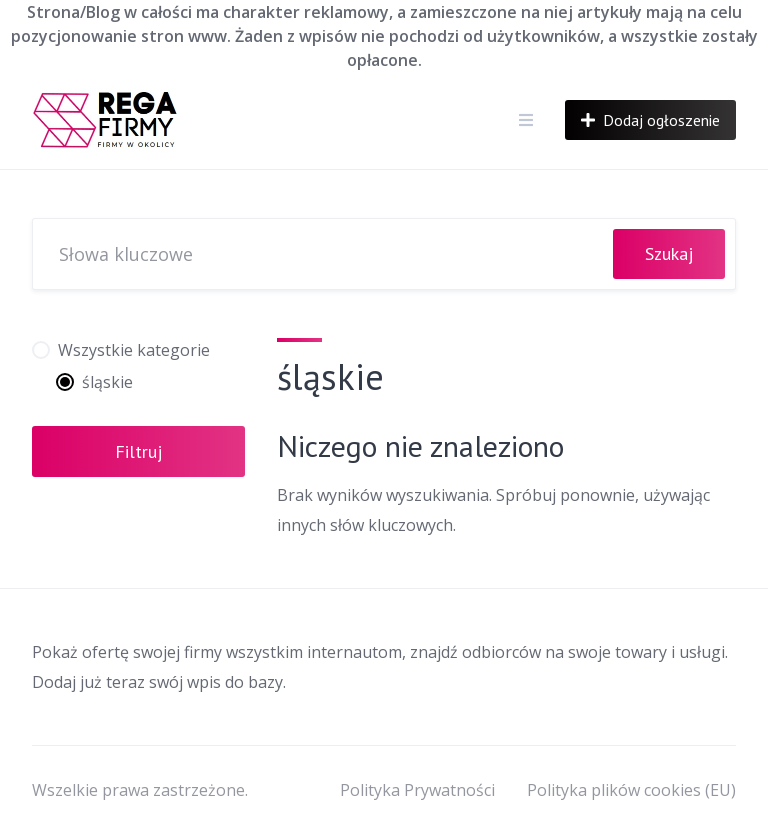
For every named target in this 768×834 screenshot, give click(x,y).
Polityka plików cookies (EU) (631, 790)
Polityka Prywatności (417, 790)
